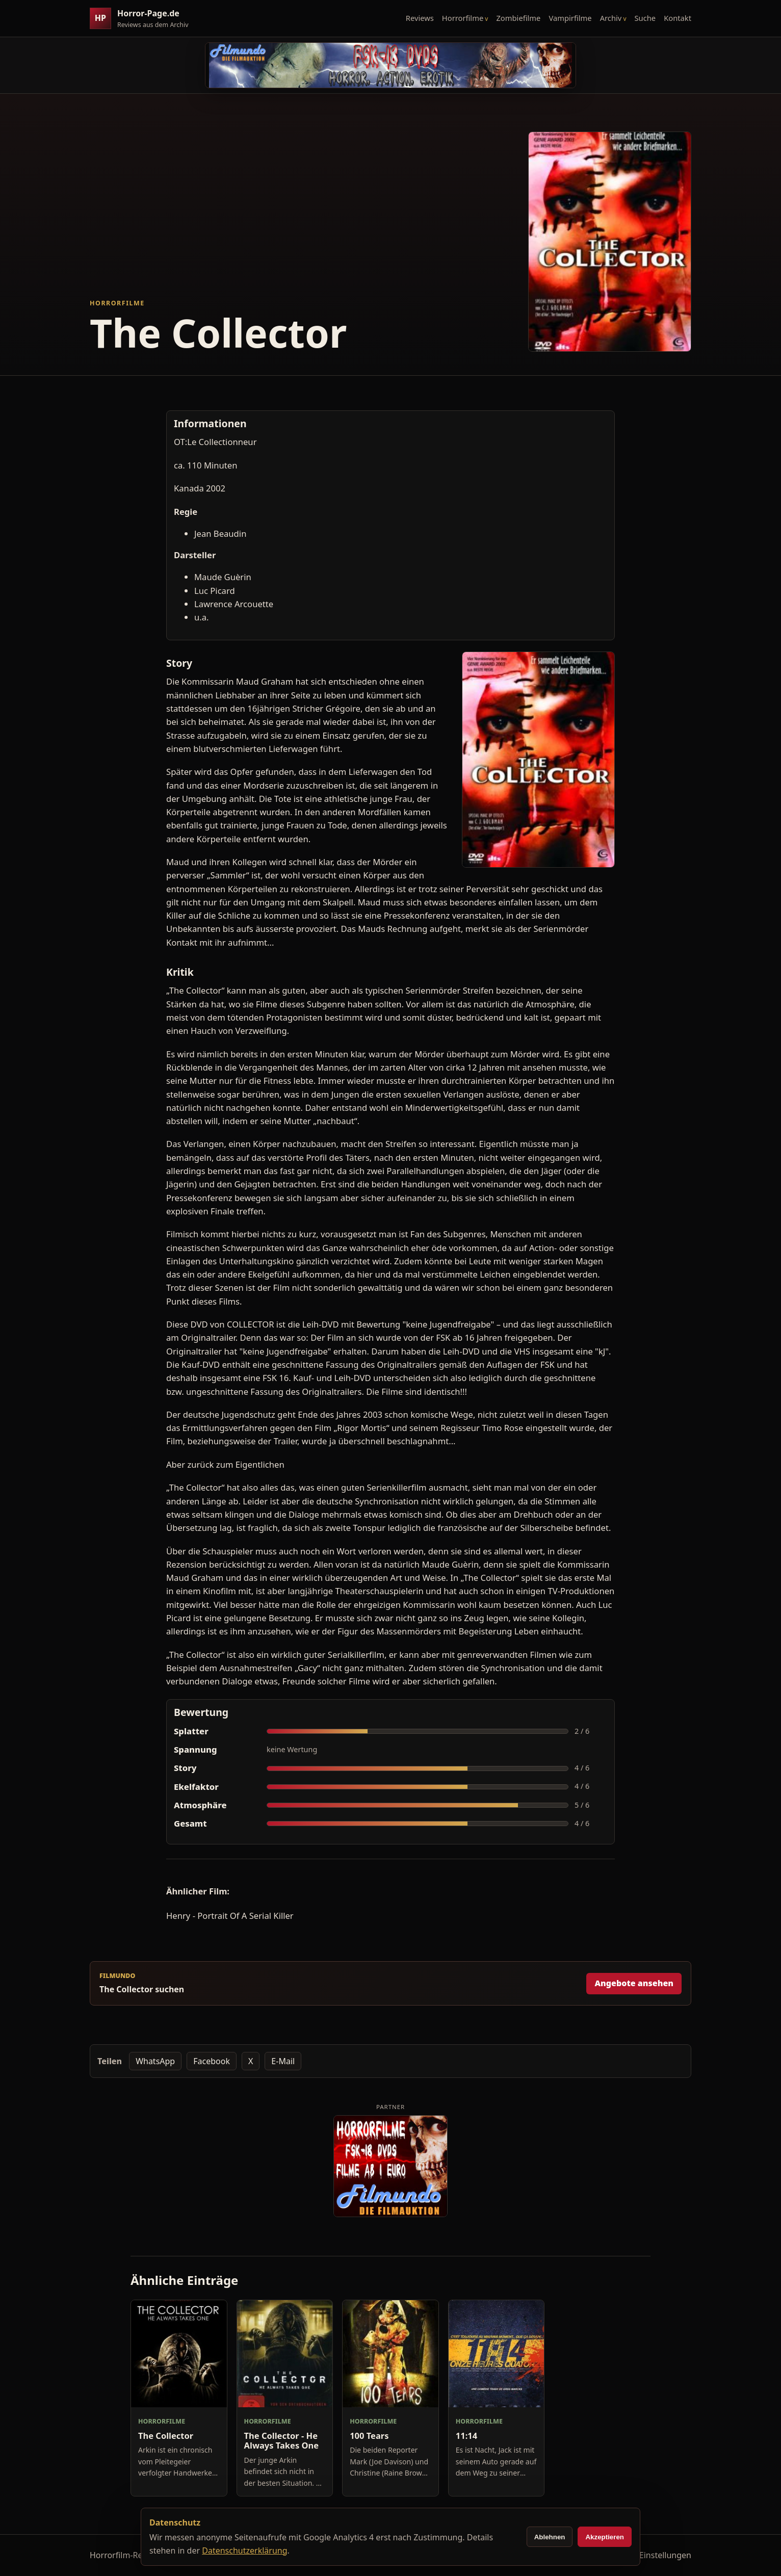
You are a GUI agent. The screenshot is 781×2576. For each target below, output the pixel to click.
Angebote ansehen (633, 1983)
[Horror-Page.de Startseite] (143, 18)
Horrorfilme (462, 18)
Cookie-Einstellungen (651, 2555)
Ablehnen (549, 2537)
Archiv (611, 18)
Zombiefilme (518, 18)
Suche (645, 18)
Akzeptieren (604, 2537)
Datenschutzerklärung (244, 2550)
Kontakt (677, 18)
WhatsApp (155, 2061)
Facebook (211, 2061)
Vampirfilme (570, 18)
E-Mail (283, 2061)
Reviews (420, 18)
